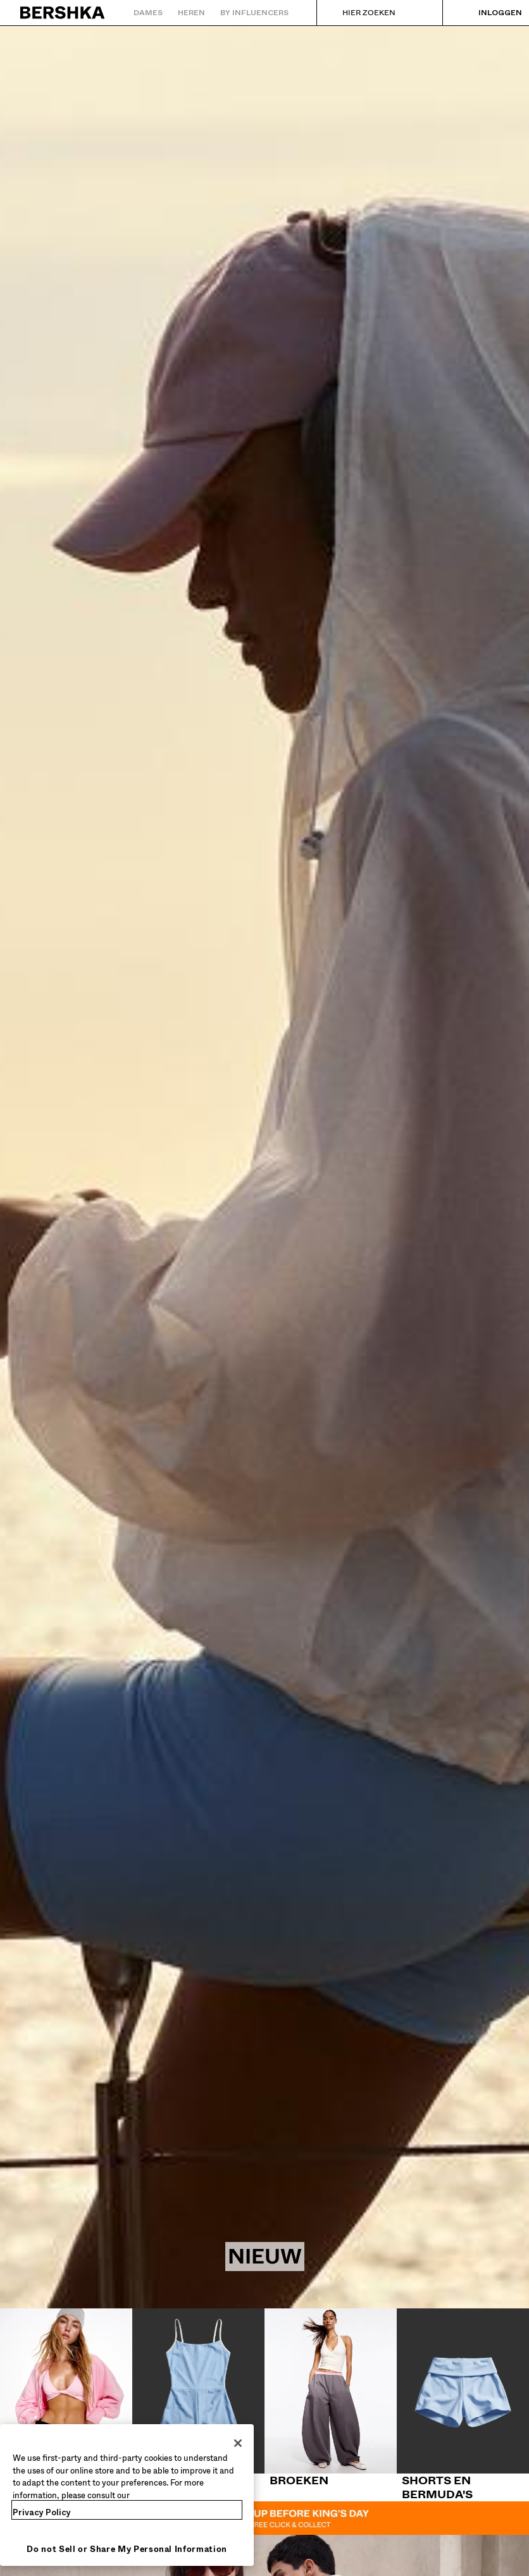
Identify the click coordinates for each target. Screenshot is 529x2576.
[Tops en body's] (66, 2397)
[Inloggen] (487, 12)
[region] (127, 2495)
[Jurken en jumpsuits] (198, 2404)
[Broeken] (330, 2397)
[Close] (238, 2443)
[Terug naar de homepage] (63, 12)
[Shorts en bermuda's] (463, 2404)
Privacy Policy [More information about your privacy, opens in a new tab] (42, 2512)
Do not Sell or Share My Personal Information (127, 2549)
